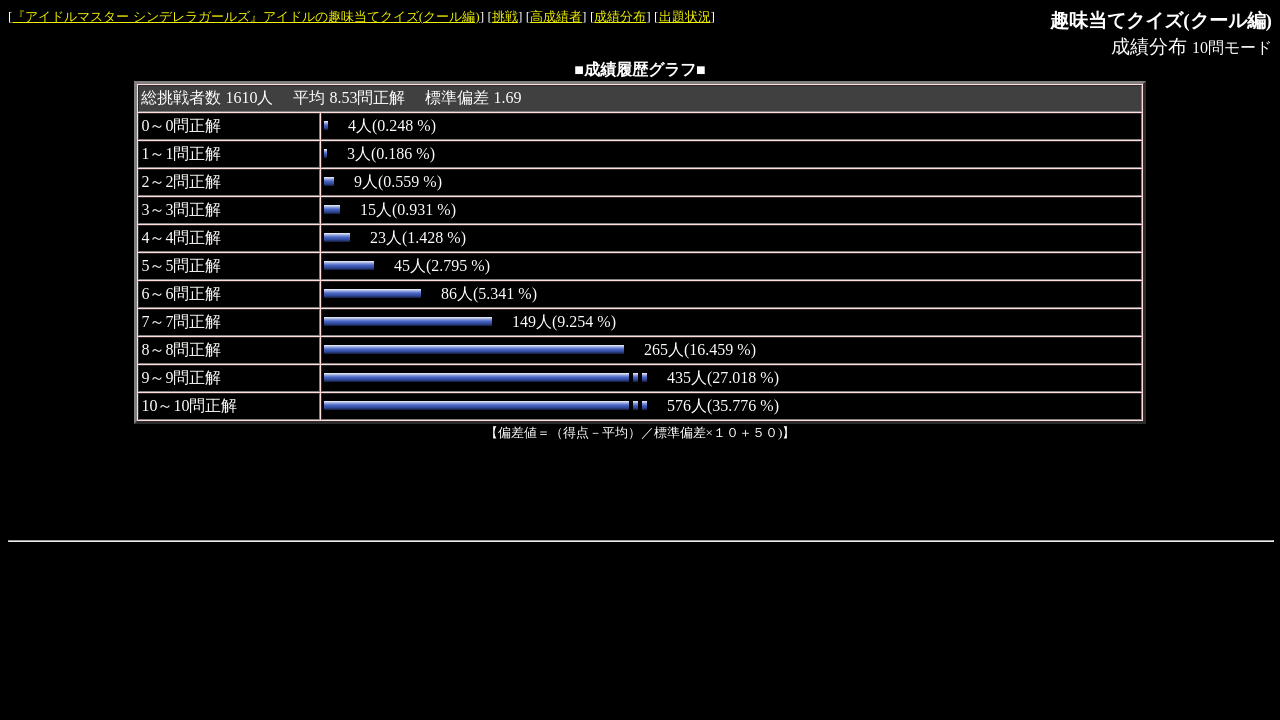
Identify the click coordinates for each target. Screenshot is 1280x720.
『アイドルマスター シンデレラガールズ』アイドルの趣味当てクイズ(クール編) (245, 16)
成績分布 (620, 16)
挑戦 (505, 16)
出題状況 (685, 16)
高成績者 (556, 16)
